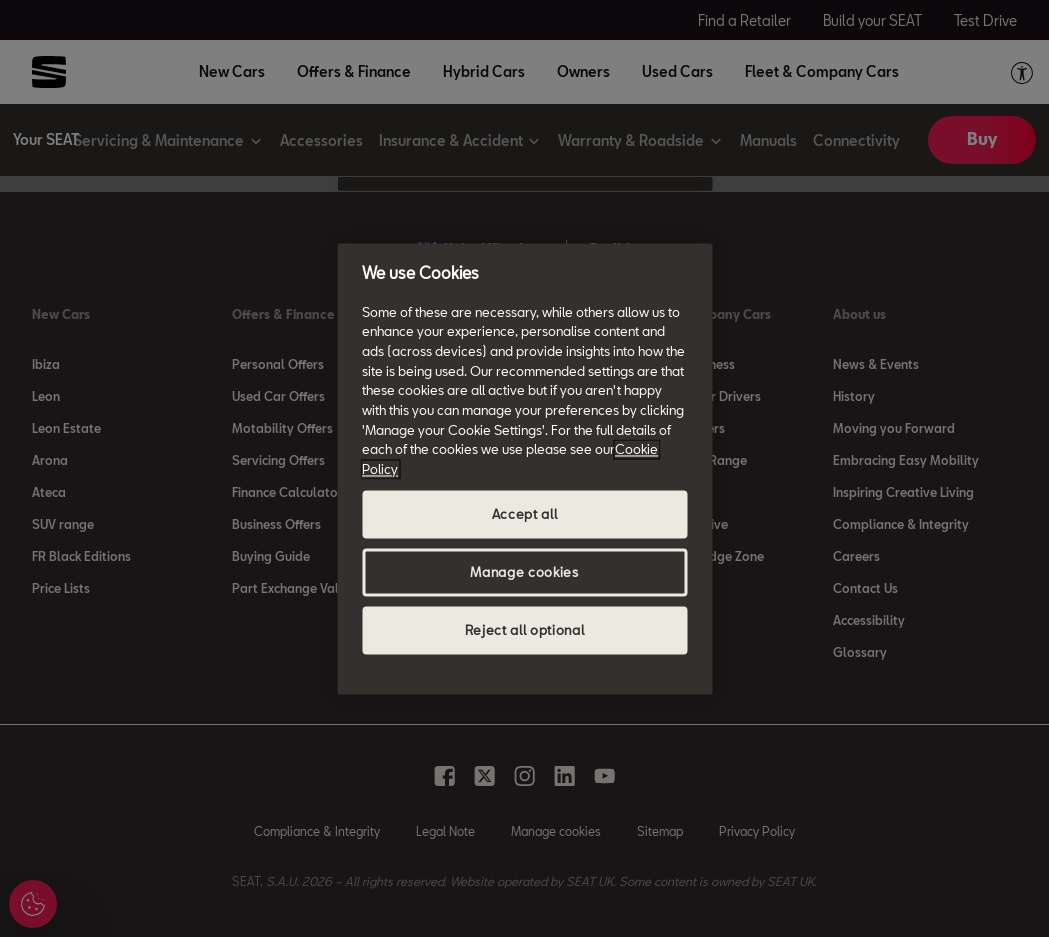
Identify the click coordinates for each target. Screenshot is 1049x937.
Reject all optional (524, 630)
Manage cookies (524, 572)
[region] (524, 468)
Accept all (525, 514)
